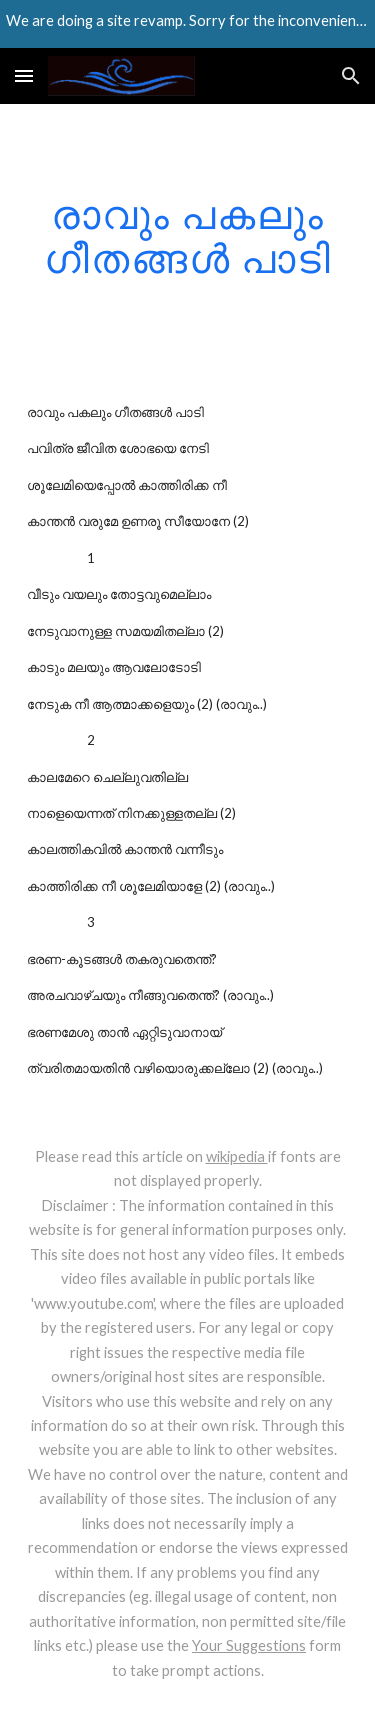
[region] (187, 24)
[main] (188, 236)
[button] (24, 75)
